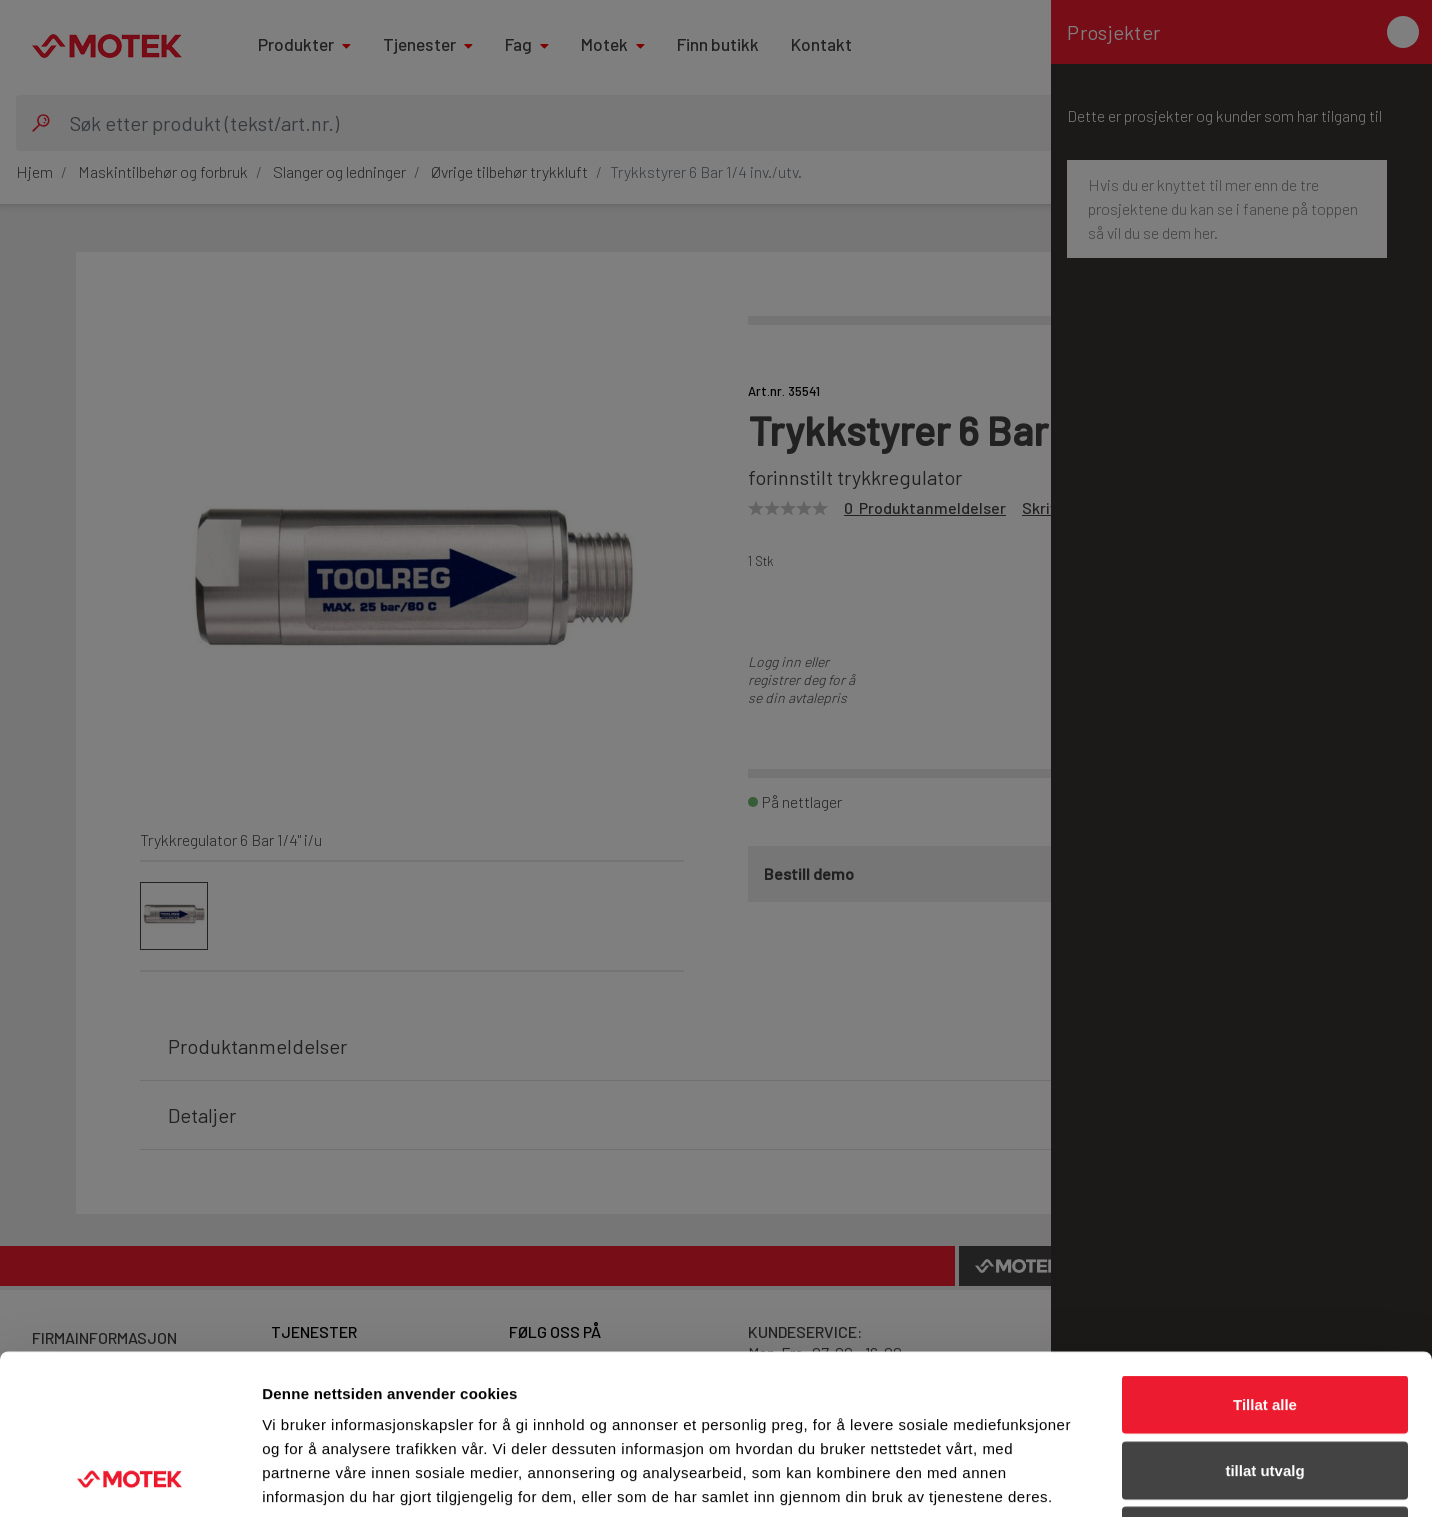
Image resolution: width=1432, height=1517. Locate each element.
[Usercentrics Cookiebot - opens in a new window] (129, 1478)
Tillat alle (1265, 1254)
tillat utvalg (1264, 1320)
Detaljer (1065, 1477)
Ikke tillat (1265, 1385)
